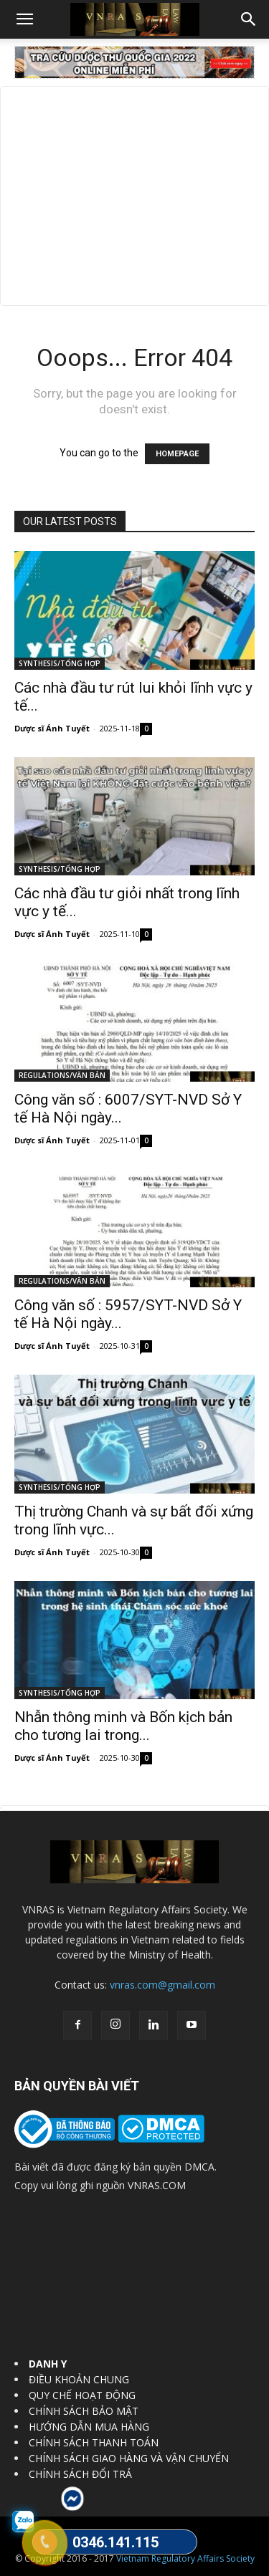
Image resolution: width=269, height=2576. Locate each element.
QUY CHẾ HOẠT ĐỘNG (82, 2395)
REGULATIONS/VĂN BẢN (62, 1075)
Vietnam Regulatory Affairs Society (185, 2558)
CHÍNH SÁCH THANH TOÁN (94, 2442)
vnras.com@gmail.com (162, 1984)
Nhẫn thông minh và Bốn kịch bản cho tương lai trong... (123, 1726)
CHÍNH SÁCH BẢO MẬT (83, 2411)
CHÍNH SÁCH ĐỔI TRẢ (80, 2474)
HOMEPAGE (177, 453)
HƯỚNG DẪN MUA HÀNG (89, 2426)
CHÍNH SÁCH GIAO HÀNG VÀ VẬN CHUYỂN (129, 2458)
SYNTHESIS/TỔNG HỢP (59, 663)
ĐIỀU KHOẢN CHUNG (79, 2379)
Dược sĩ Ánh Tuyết (52, 728)
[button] (24, 19)
